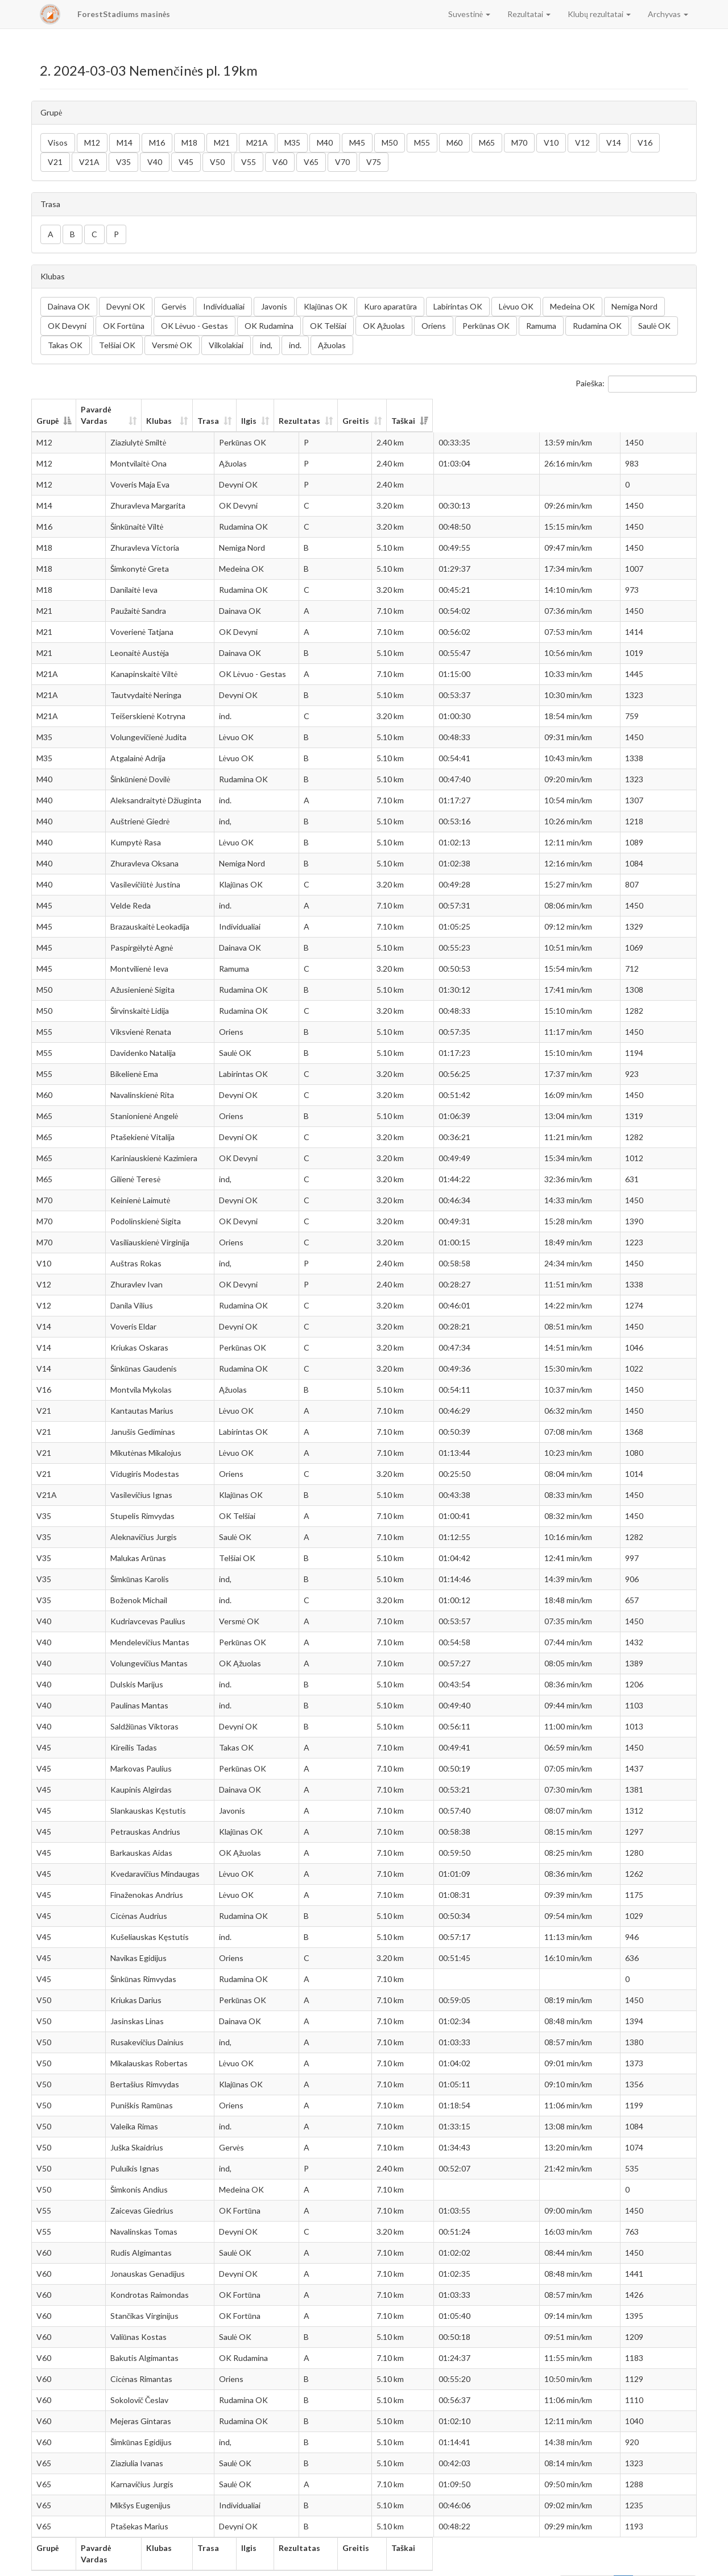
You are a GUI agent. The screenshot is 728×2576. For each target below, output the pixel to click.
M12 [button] (92, 142)
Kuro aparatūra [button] (390, 306)
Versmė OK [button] (172, 345)
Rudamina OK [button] (597, 326)
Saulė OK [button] (654, 326)
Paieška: (636, 384)
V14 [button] (613, 142)
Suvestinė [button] (469, 14)
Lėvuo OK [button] (516, 306)
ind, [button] (266, 345)
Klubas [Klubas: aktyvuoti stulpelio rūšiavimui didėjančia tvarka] (254, 409)
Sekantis (674, 2562)
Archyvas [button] (668, 14)
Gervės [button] (174, 306)
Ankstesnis (586, 2562)
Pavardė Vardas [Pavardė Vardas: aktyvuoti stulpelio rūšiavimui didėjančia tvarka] (129, 409)
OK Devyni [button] (67, 326)
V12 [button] (582, 142)
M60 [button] (454, 142)
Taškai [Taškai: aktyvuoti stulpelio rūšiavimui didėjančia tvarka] (648, 409)
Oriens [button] (433, 326)
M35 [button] (292, 142)
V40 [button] (154, 162)
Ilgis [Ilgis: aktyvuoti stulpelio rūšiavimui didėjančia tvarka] (419, 409)
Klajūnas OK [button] (326, 306)
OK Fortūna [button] (123, 326)
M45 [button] (357, 142)
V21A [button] (89, 162)
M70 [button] (519, 142)
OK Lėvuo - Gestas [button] (194, 326)
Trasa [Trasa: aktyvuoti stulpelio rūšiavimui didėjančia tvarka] (360, 409)
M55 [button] (422, 142)
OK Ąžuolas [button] (384, 326)
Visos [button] (58, 142)
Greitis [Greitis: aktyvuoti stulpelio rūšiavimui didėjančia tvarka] (568, 409)
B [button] (72, 234)
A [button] (50, 234)
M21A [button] (257, 142)
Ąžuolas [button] (332, 345)
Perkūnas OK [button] (486, 326)
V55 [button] (248, 162)
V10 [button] (551, 142)
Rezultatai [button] (529, 14)
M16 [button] (157, 142)
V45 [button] (186, 162)
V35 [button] (123, 162)
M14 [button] (125, 142)
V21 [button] (55, 162)
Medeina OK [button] (572, 306)
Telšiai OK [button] (117, 345)
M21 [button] (222, 142)
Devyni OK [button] (125, 306)
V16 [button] (645, 142)
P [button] (116, 234)
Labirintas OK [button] (457, 306)
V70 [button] (342, 162)
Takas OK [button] (65, 345)
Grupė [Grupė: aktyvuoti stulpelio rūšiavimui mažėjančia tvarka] (47, 409)
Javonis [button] (274, 306)
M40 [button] (325, 142)
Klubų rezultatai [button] (599, 14)
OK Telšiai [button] (328, 326)
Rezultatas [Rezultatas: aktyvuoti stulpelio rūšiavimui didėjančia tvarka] (486, 409)
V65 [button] (311, 162)
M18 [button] (189, 142)
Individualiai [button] (224, 306)
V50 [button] (217, 162)
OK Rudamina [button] (269, 326)
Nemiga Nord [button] (634, 306)
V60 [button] (279, 162)
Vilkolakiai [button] (226, 345)
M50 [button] (390, 142)
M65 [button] (487, 142)
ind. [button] (295, 345)
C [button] (94, 234)
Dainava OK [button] (69, 306)
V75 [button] (373, 162)
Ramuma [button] (541, 326)
